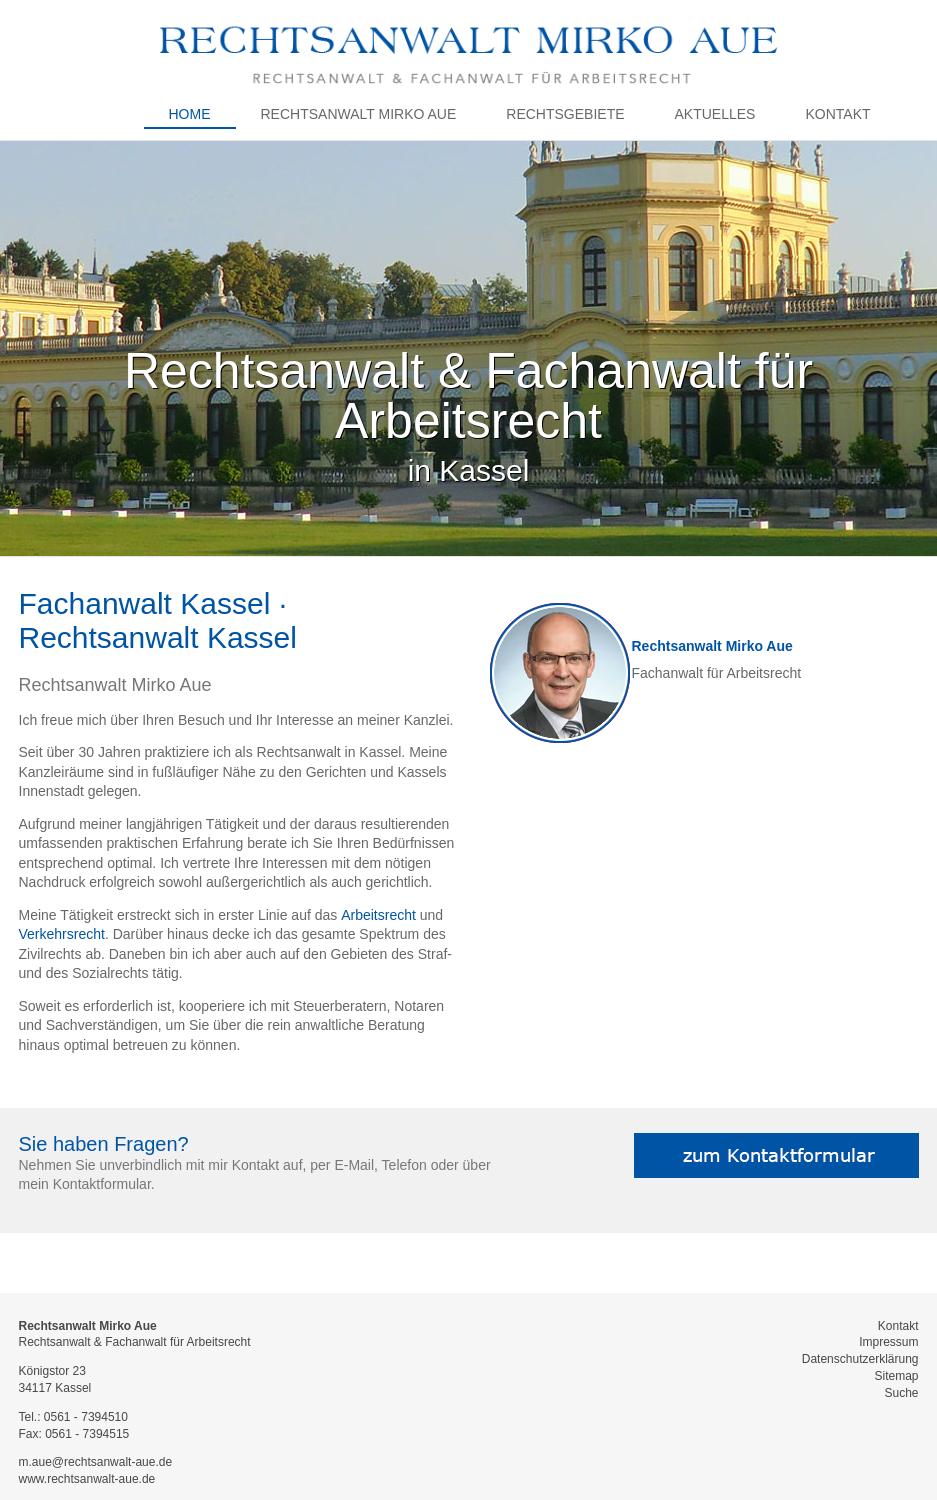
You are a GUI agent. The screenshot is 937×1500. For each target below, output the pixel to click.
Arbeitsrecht (378, 915)
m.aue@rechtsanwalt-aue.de (96, 1462)
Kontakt (898, 1326)
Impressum (888, 1342)
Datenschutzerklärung (860, 1359)
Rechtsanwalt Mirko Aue (712, 646)
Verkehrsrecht (62, 934)
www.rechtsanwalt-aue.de (87, 1479)
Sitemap (896, 1376)
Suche (901, 1393)
